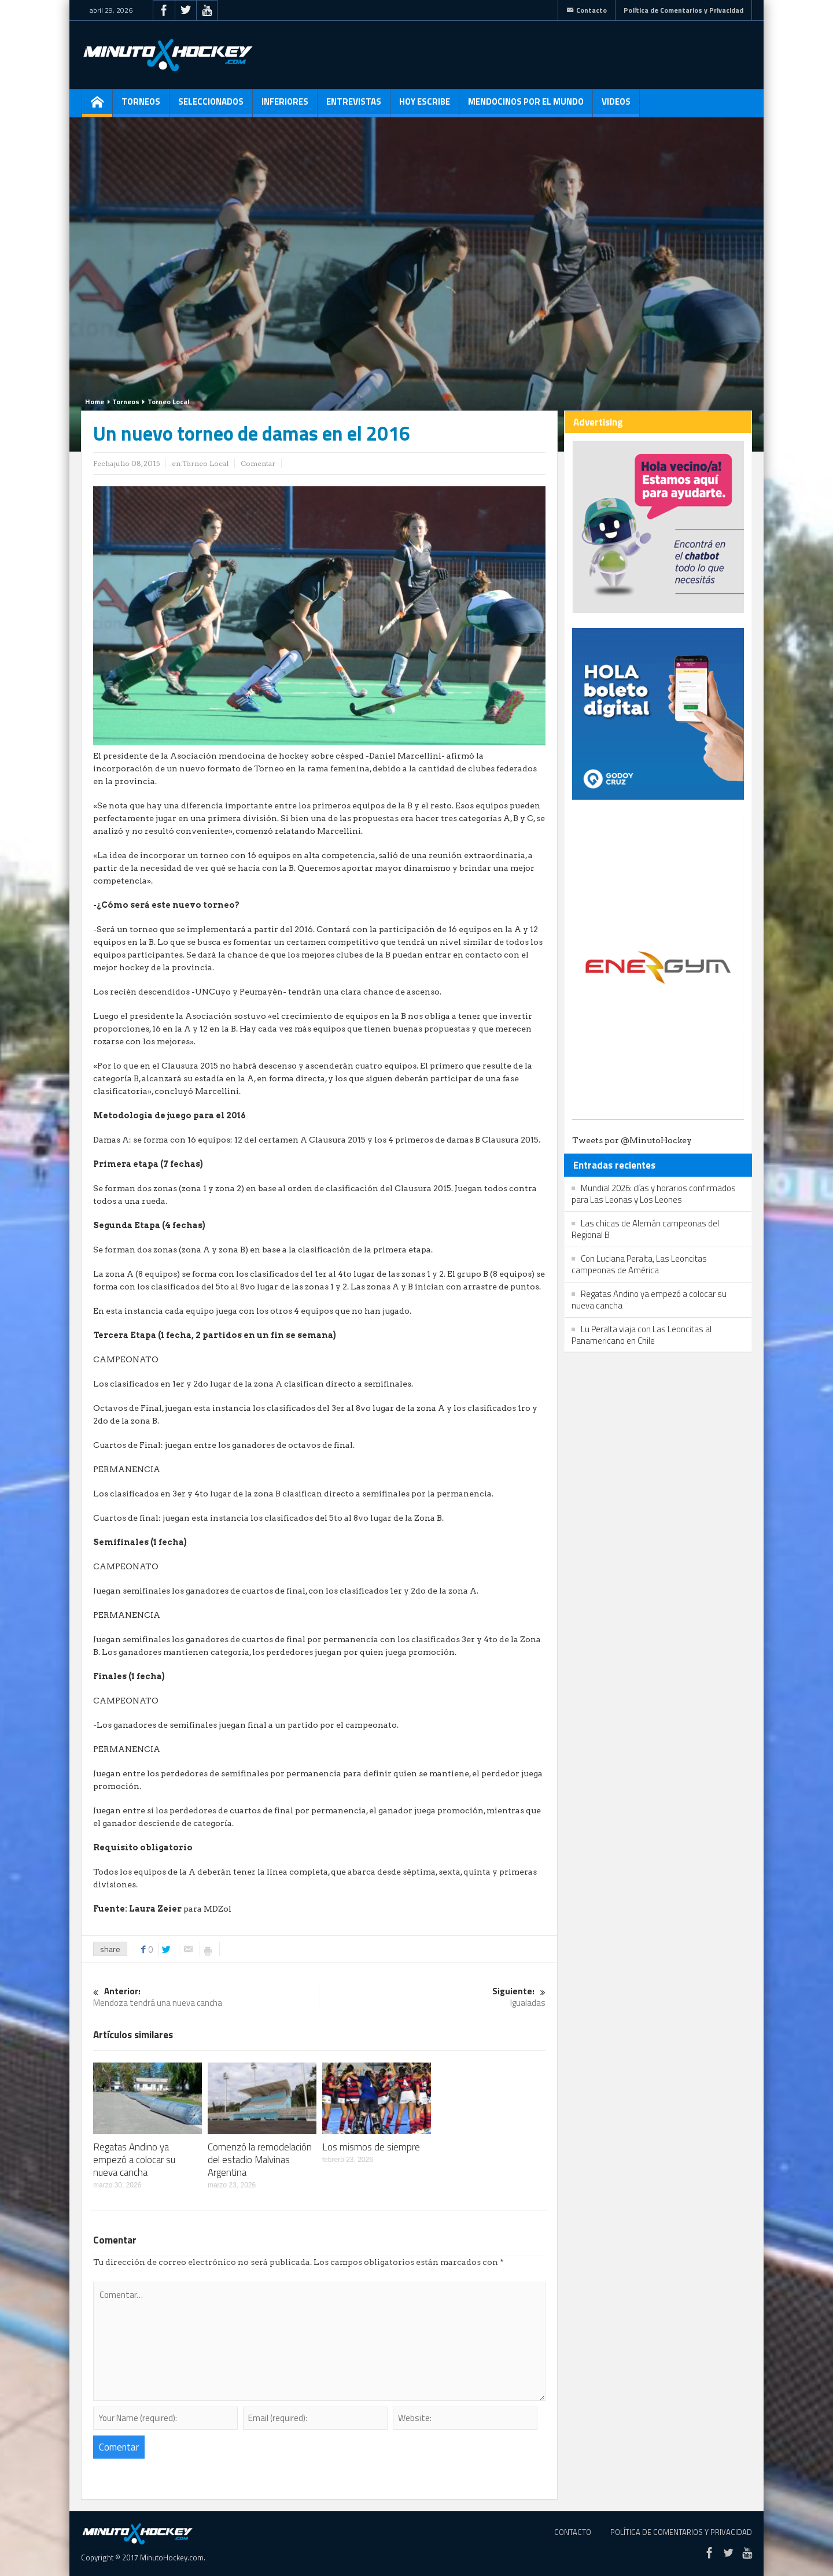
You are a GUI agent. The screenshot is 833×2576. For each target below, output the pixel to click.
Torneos (141, 106)
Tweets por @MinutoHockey (632, 1140)
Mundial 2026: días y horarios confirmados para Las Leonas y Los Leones (654, 1193)
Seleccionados (210, 106)
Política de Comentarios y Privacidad (683, 10)
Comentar (258, 463)
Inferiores (285, 106)
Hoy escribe (424, 106)
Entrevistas (354, 106)
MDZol (217, 1908)
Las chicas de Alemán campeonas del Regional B (645, 1229)
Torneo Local (168, 401)
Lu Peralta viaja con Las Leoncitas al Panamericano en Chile (642, 1334)
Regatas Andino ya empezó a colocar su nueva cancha (134, 2159)
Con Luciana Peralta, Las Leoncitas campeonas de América (639, 1264)
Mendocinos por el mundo (525, 106)
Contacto (586, 10)
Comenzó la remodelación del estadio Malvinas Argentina (260, 2159)
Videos (616, 106)
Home (94, 401)
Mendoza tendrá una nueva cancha (206, 1997)
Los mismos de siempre (371, 2146)
